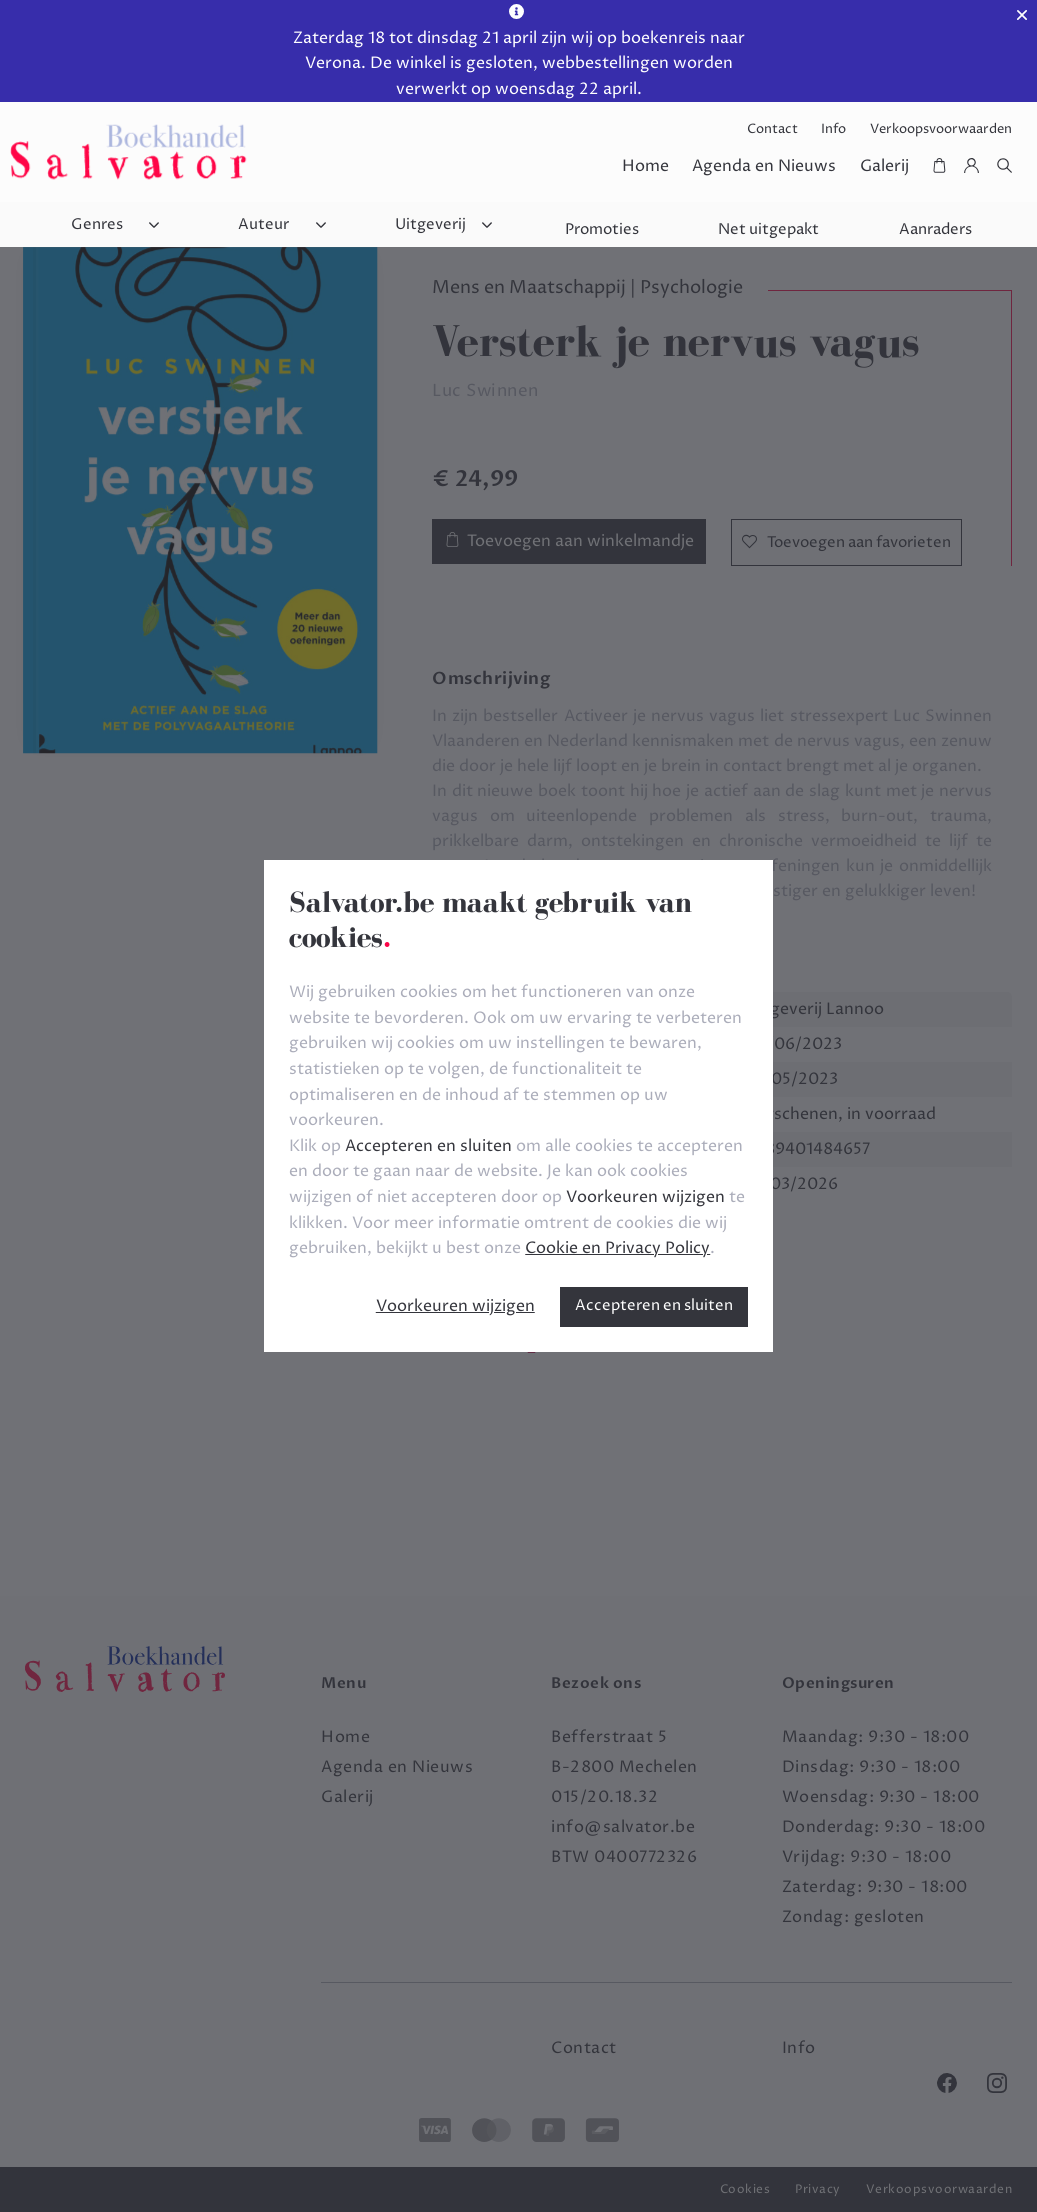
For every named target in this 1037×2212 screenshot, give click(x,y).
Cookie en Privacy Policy (617, 1248)
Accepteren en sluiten (654, 1305)
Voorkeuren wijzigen (455, 1306)
